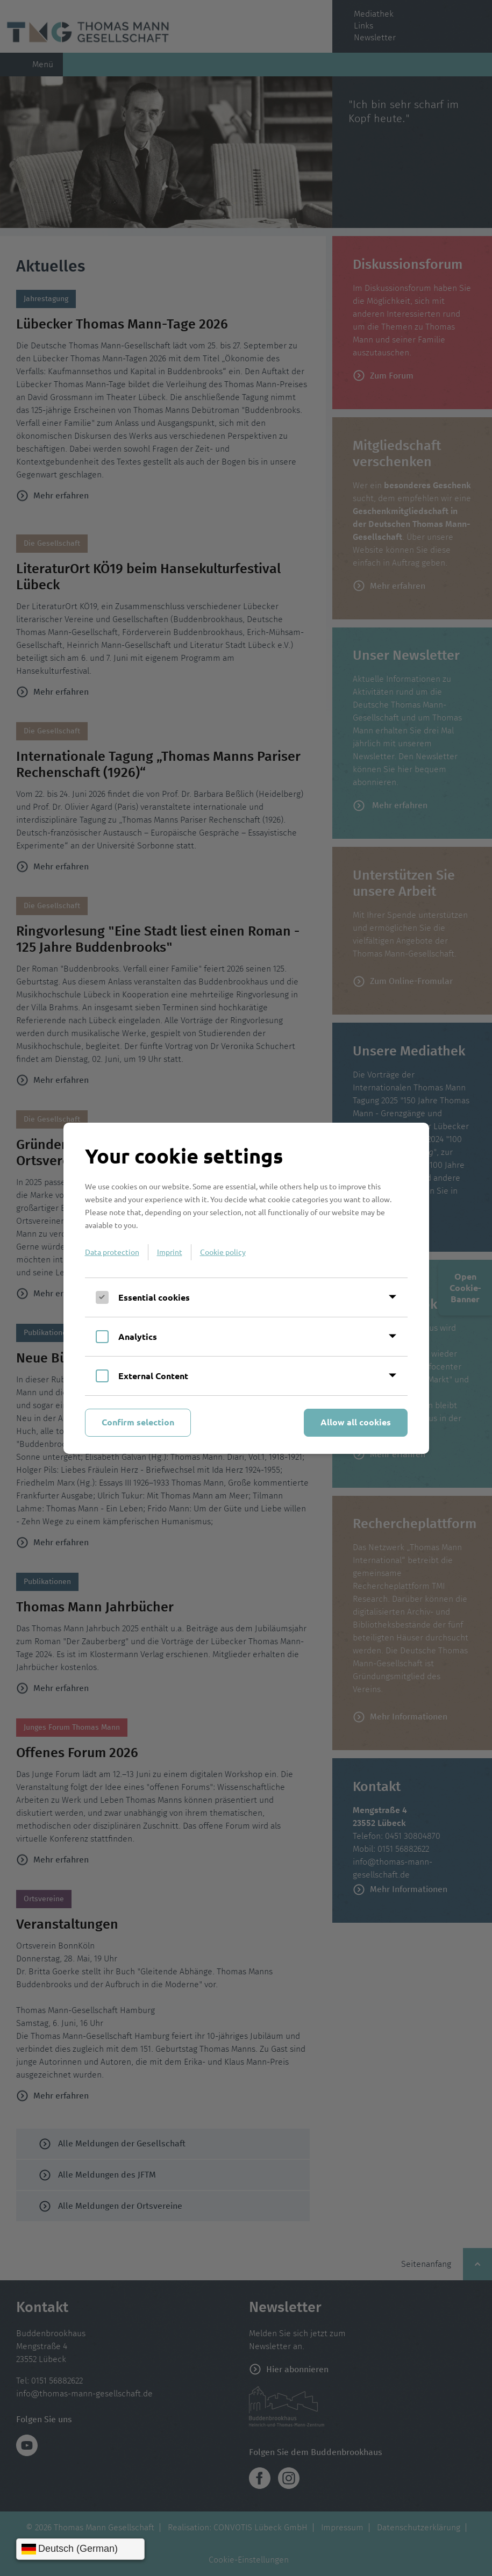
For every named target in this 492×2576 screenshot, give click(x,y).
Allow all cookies (355, 1422)
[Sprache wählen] (80, 2549)
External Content (153, 1375)
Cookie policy (223, 1252)
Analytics (137, 1336)
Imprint (169, 1252)
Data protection (112, 1252)
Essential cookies (154, 1297)
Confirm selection (138, 1422)
